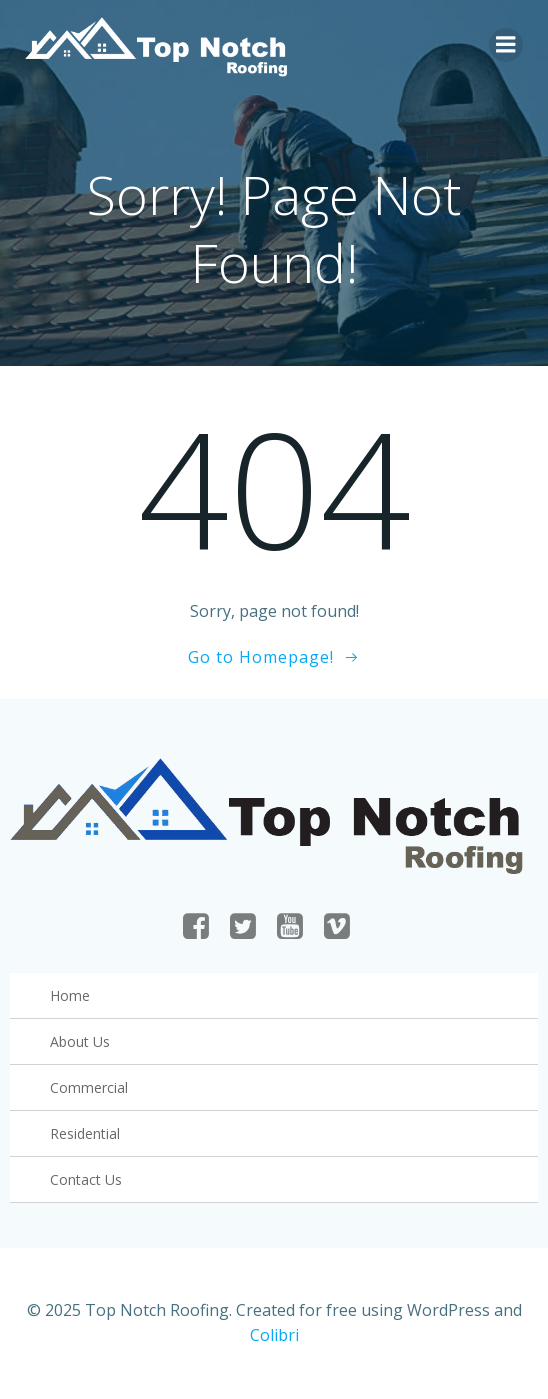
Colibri (274, 1335)
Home (70, 995)
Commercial (89, 1087)
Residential (85, 1133)
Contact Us (86, 1179)
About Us (80, 1041)
